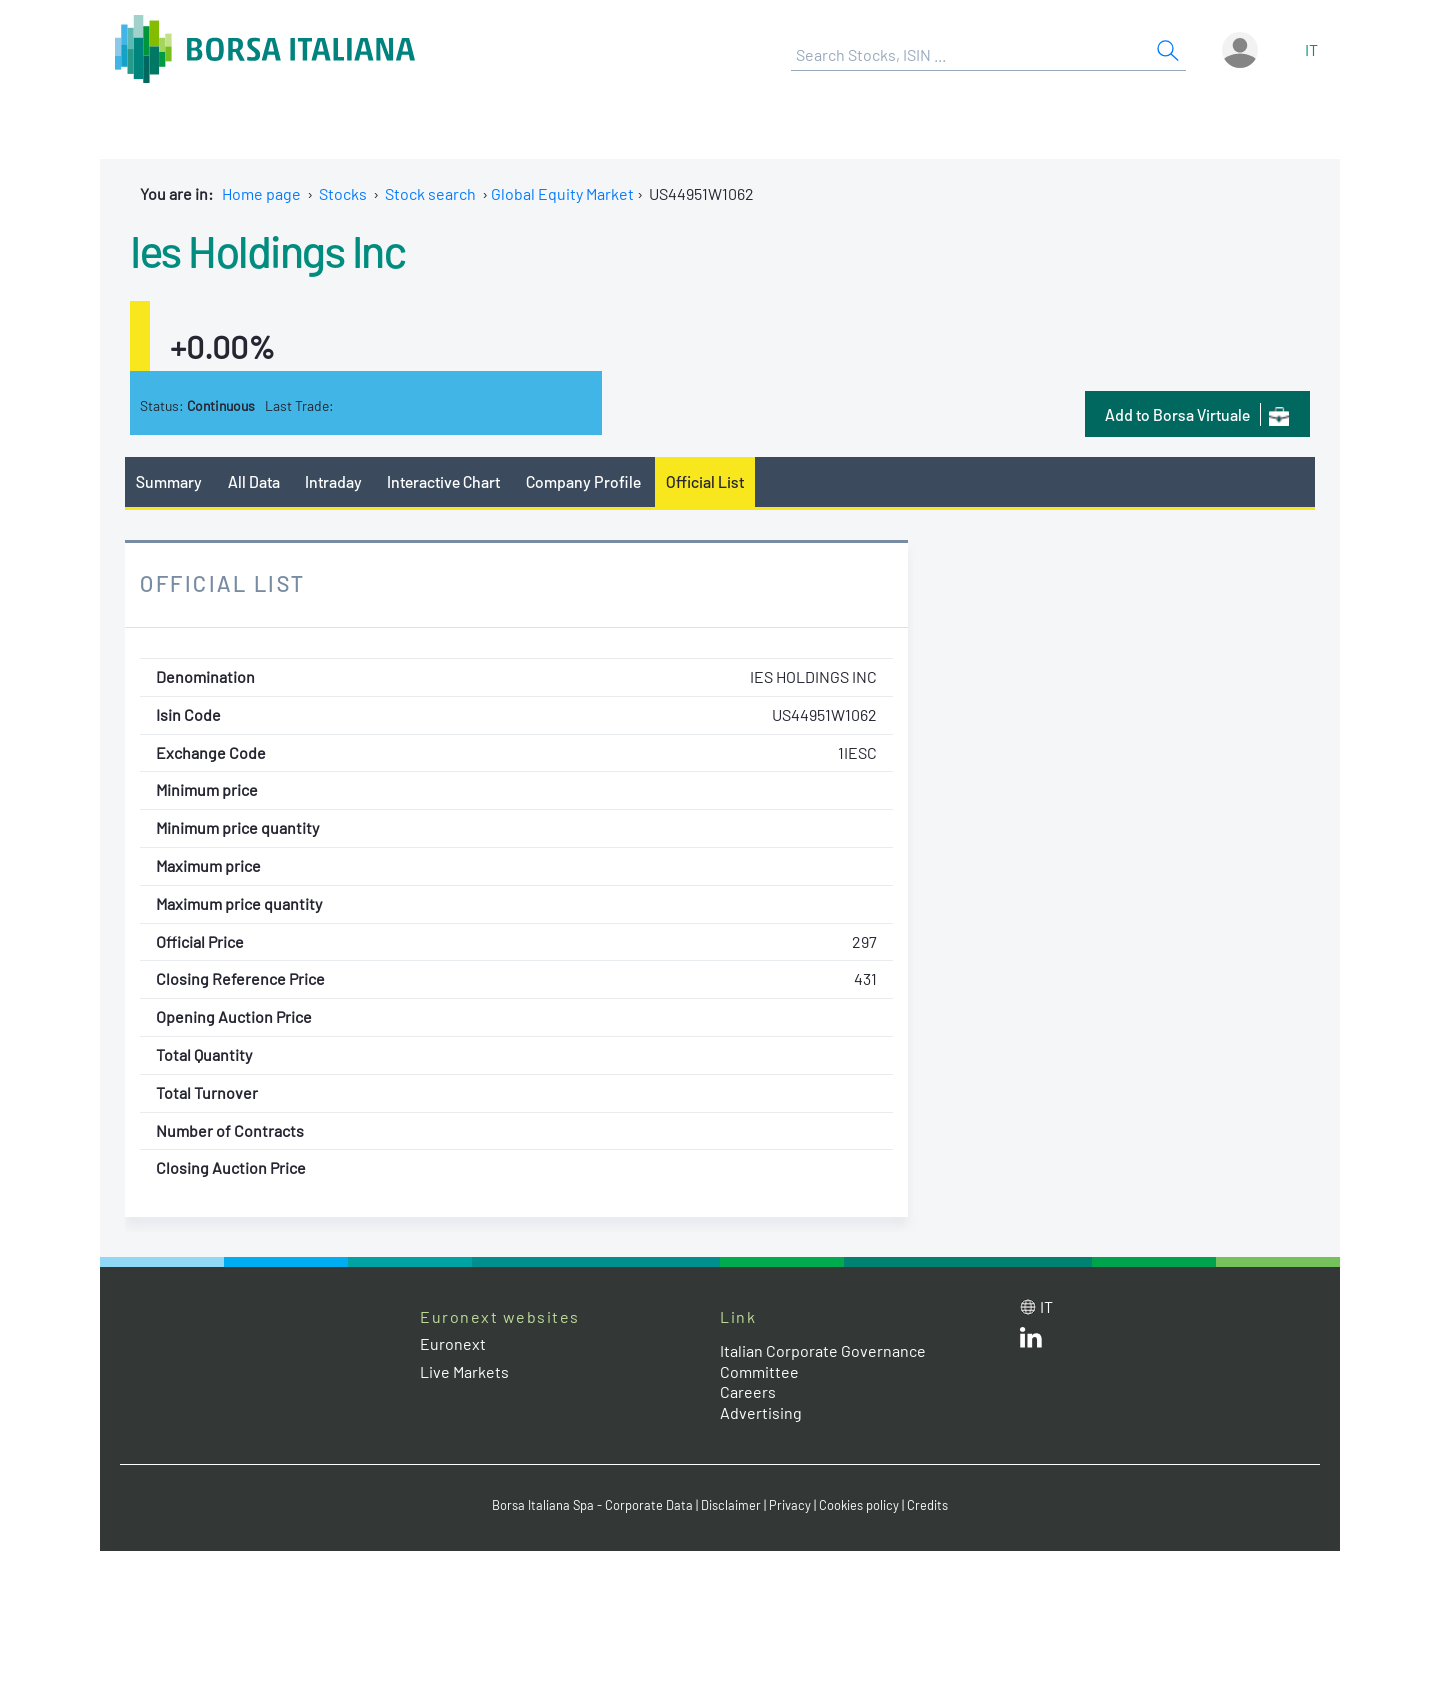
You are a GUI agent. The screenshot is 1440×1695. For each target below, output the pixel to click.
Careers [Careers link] (748, 1391)
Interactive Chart (443, 481)
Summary (169, 481)
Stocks (343, 193)
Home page (261, 193)
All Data (254, 481)
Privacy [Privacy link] (790, 1505)
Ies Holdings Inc (267, 250)
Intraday (333, 481)
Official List (705, 481)
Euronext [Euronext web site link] (453, 1343)
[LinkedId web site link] (1031, 1341)
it (1311, 49)
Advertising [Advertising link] (761, 1412)
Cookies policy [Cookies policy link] (859, 1505)
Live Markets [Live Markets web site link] (464, 1371)
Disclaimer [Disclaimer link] (731, 1505)
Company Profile (583, 481)
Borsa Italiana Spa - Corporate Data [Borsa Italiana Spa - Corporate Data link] (592, 1505)
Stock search (430, 193)
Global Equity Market (562, 193)
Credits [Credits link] (927, 1505)
